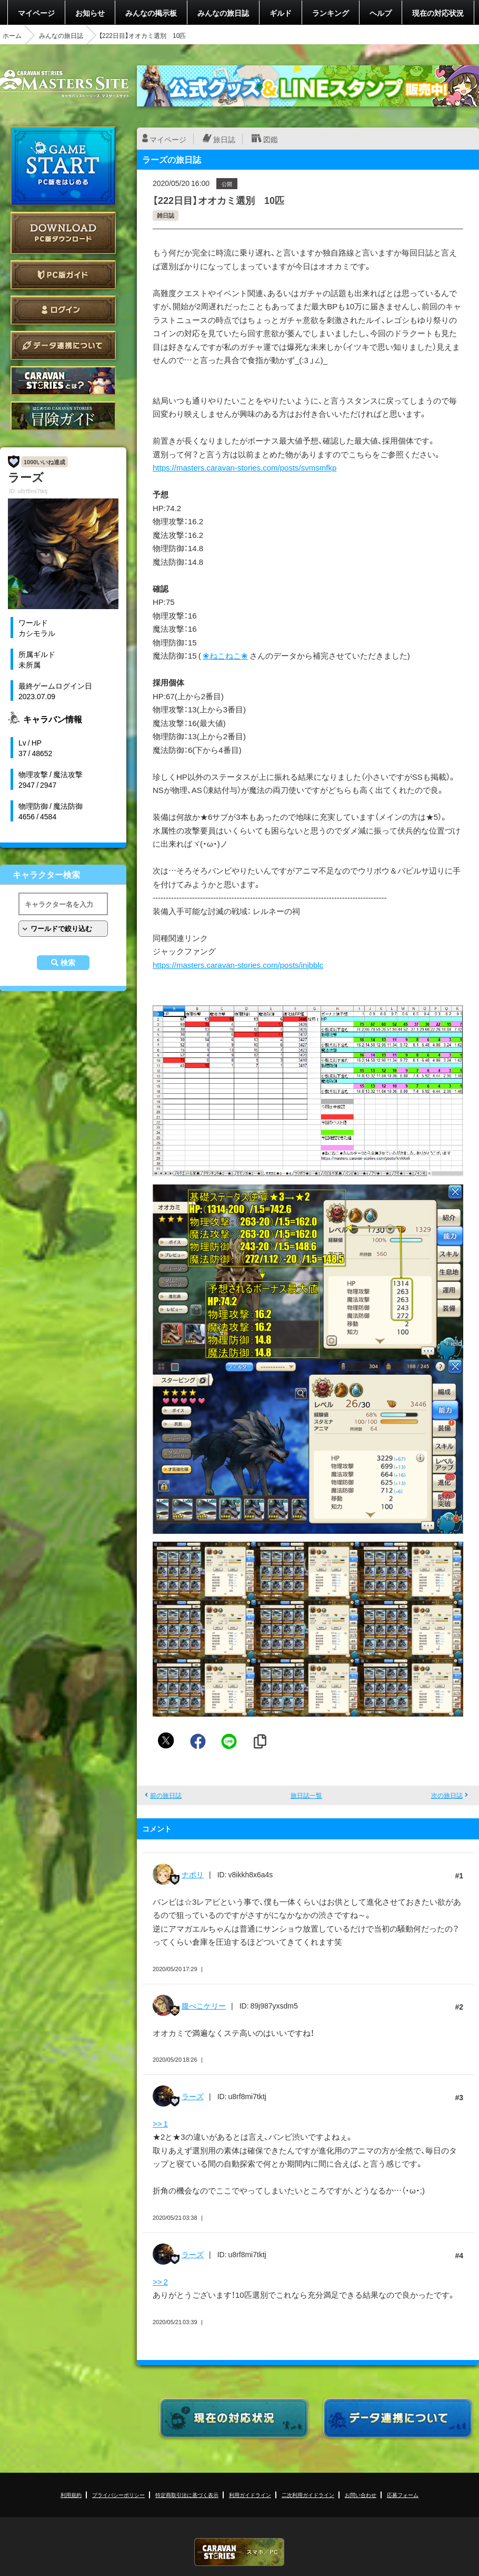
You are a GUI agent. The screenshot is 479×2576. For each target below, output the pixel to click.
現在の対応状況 (438, 12)
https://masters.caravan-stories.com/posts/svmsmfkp (244, 467)
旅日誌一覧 (306, 1795)
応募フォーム (402, 2495)
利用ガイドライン (250, 2495)
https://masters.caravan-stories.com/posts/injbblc (238, 965)
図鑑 (270, 139)
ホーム (12, 35)
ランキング (330, 12)
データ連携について (63, 345)
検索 (68, 962)
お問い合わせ (360, 2495)
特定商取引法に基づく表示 (186, 2495)
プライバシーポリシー (118, 2495)
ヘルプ (381, 12)
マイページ (36, 12)
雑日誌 (165, 215)
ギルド (281, 12)
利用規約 (71, 2495)
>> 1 (160, 2123)
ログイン (63, 310)
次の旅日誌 (447, 1795)
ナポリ (193, 1874)
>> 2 (160, 2281)
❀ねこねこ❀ (225, 655)
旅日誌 (224, 139)
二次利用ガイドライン (308, 2495)
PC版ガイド (63, 274)
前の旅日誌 (166, 1795)
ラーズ (193, 2096)
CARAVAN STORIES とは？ (63, 380)
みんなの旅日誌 (223, 12)
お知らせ (90, 12)
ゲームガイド (63, 415)
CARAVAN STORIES (239, 2552)
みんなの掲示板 (151, 12)
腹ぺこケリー (204, 2005)
